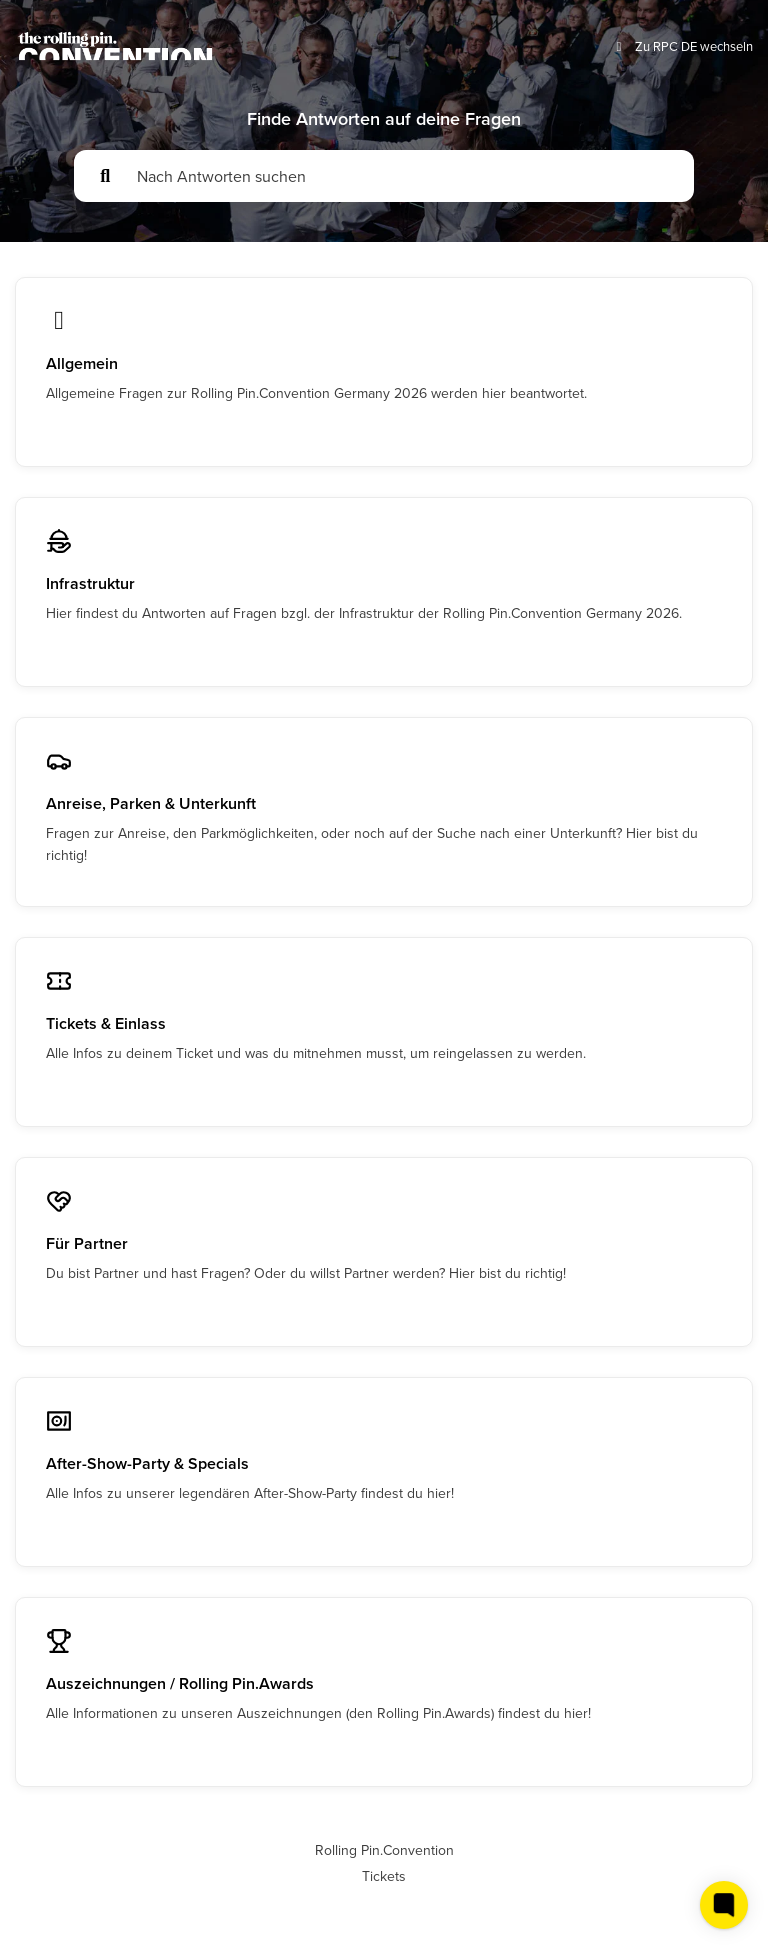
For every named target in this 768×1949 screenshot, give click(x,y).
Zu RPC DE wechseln (682, 46)
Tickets (384, 1876)
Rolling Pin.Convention (384, 1850)
